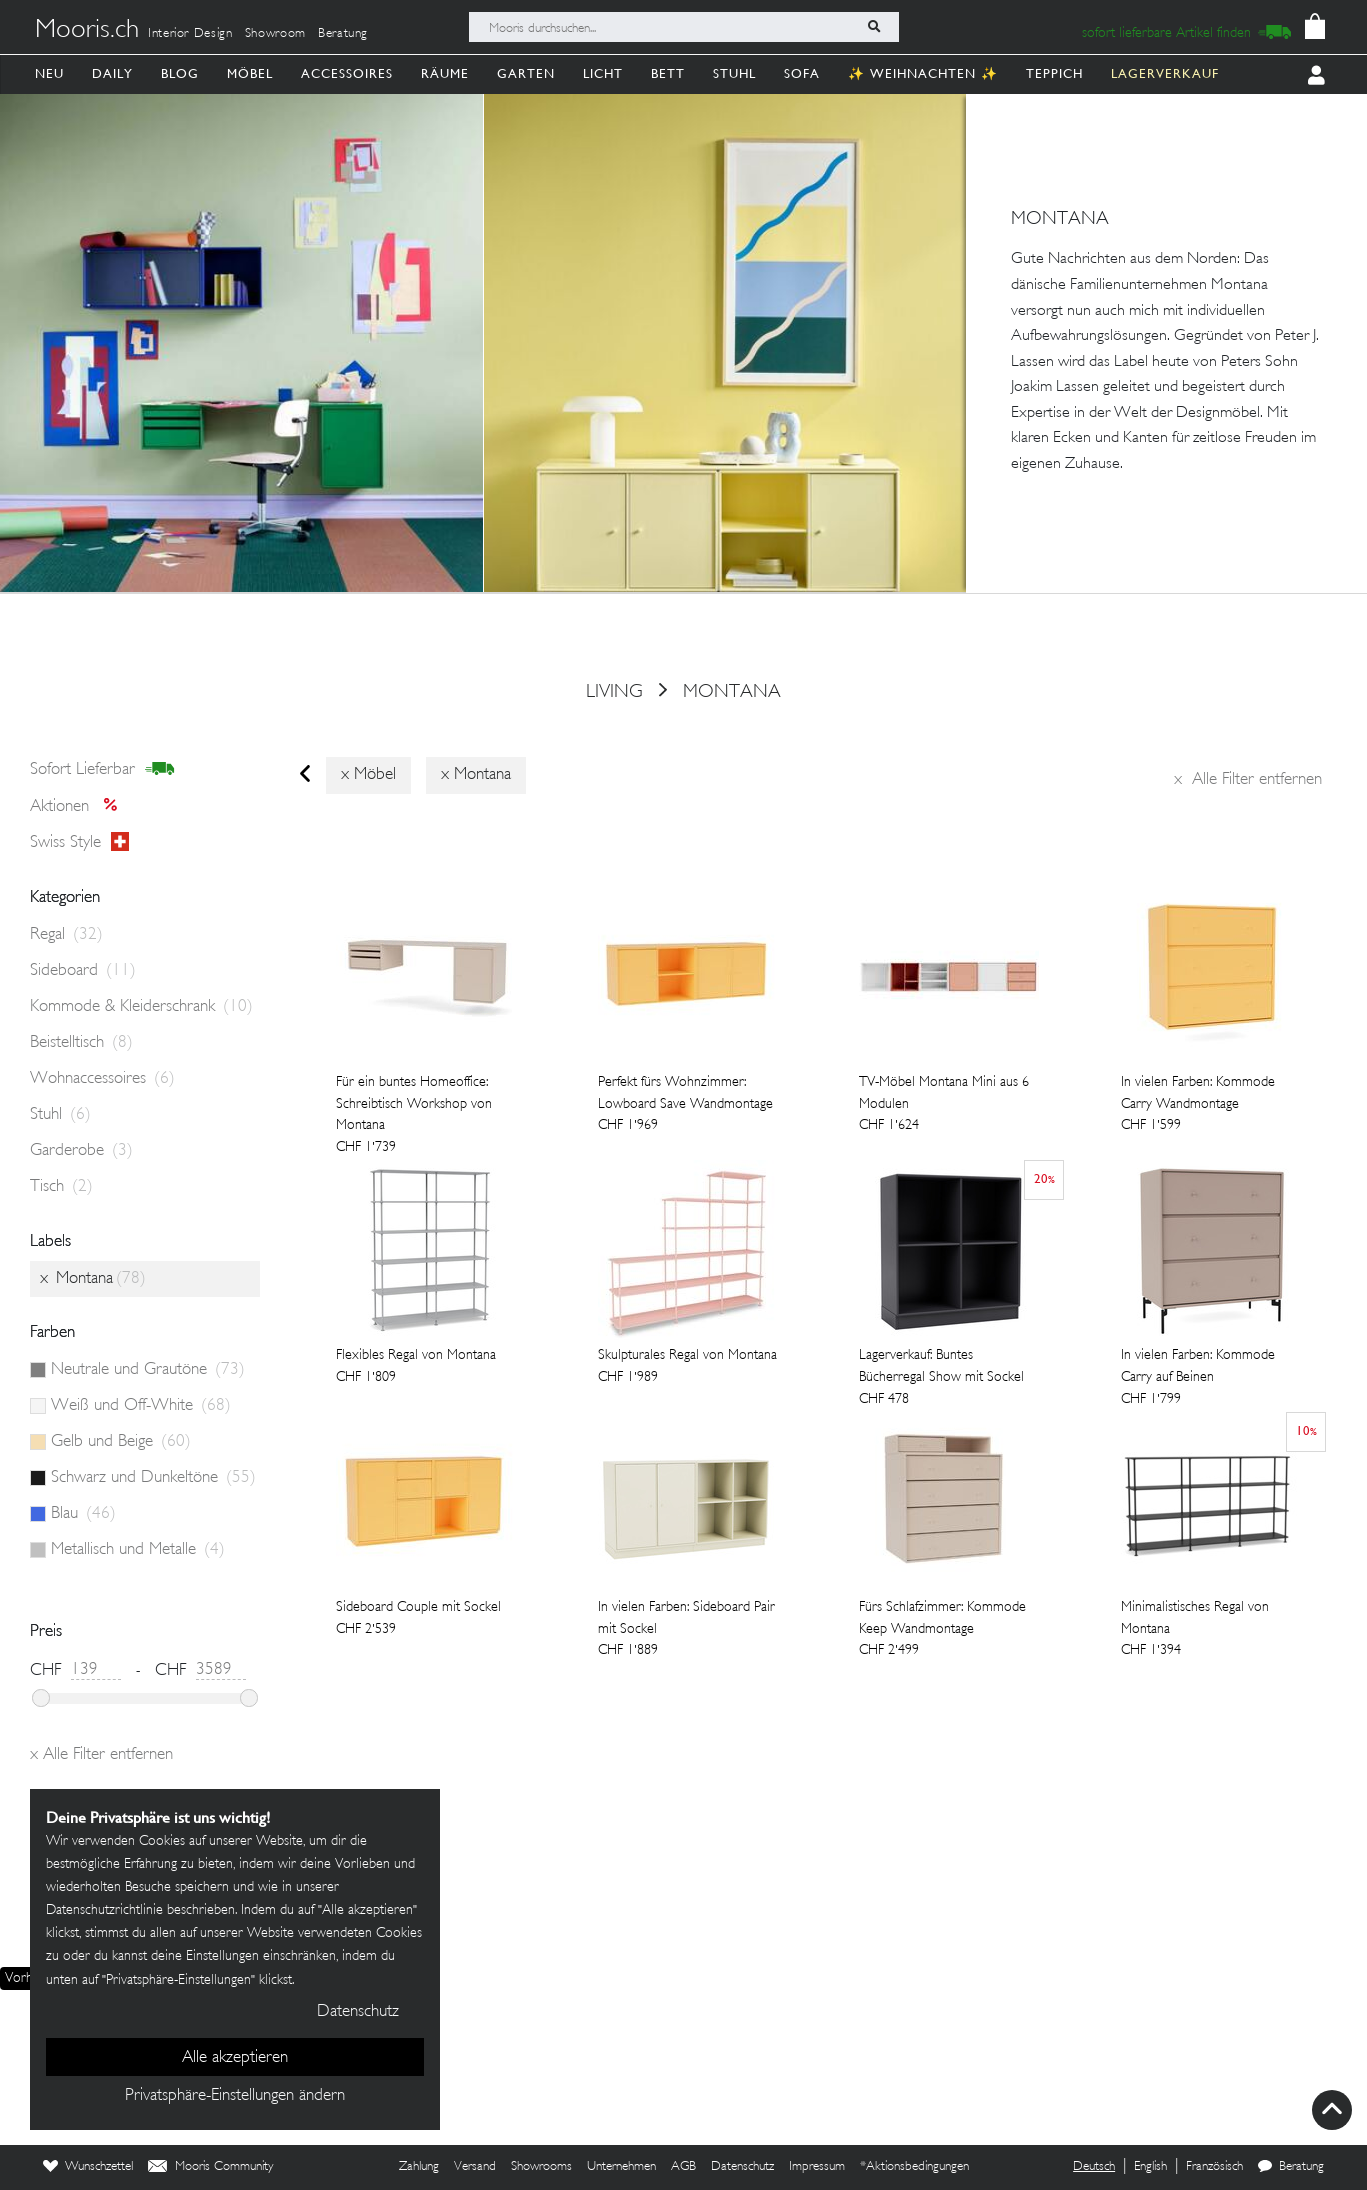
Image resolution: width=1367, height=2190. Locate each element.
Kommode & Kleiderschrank (141, 1007)
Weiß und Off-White (141, 1406)
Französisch (1214, 2167)
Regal (66, 935)
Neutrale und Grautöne (148, 1370)
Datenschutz (742, 2167)
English (1150, 2167)
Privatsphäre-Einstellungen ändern (235, 2096)
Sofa (802, 73)
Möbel (250, 73)
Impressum (817, 2167)
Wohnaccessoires (102, 1079)
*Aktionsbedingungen (914, 2167)
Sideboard (83, 971)
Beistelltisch (81, 1043)
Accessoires (347, 73)
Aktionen (79, 807)
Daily (112, 73)
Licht (603, 73)
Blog (180, 73)
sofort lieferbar (102, 770)
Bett (668, 73)
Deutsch (1094, 2167)
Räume (445, 73)
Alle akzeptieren (235, 2058)
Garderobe (81, 1151)
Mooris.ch (87, 31)
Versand (475, 2167)
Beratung (343, 34)
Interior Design (190, 34)
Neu (49, 73)
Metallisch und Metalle (138, 1550)
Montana (732, 692)
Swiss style (79, 843)
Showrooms (541, 2167)
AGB (683, 2167)
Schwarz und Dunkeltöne (153, 1478)
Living (614, 692)
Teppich (1054, 73)
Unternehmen (621, 2167)
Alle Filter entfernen (1248, 780)
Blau (83, 1514)
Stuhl (734, 73)
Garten (526, 73)
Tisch (61, 1187)
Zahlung (419, 2167)
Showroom (275, 34)
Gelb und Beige (121, 1442)
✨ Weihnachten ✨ (923, 73)
